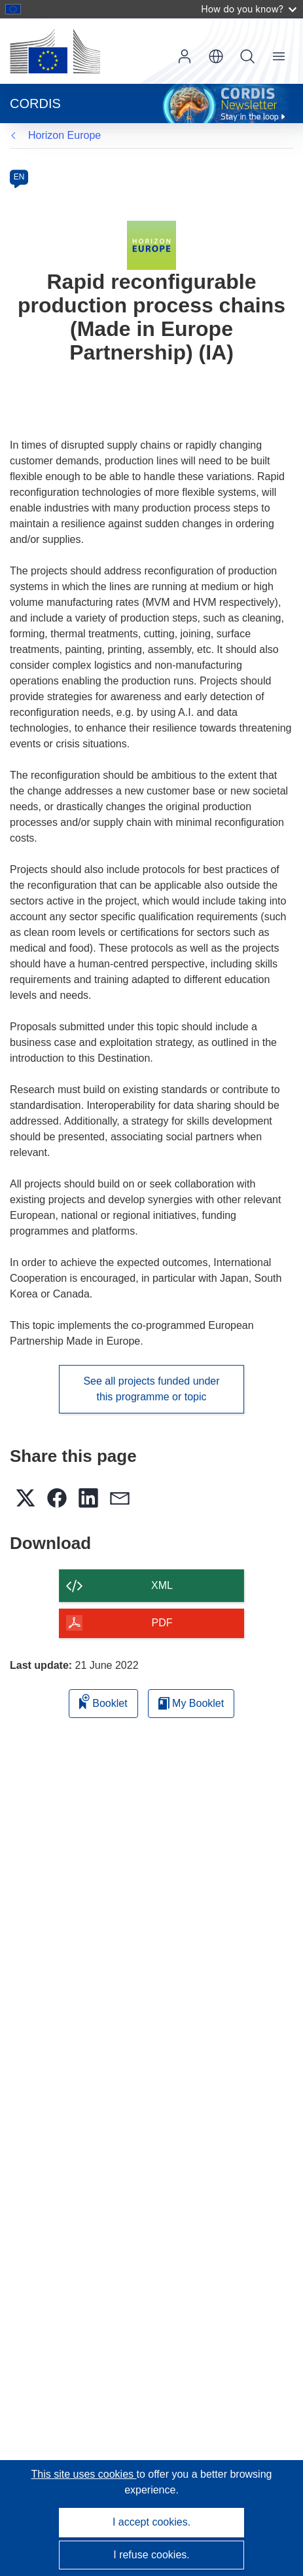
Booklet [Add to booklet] (103, 1701)
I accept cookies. (151, 2522)
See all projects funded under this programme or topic (151, 1388)
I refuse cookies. (151, 2554)
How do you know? (248, 8)
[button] (216, 56)
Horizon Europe (64, 135)
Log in (184, 56)
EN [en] (19, 176)
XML (162, 1585)
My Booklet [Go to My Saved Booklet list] (191, 1703)
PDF (162, 1622)
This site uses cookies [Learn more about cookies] (84, 2474)
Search (247, 56)
